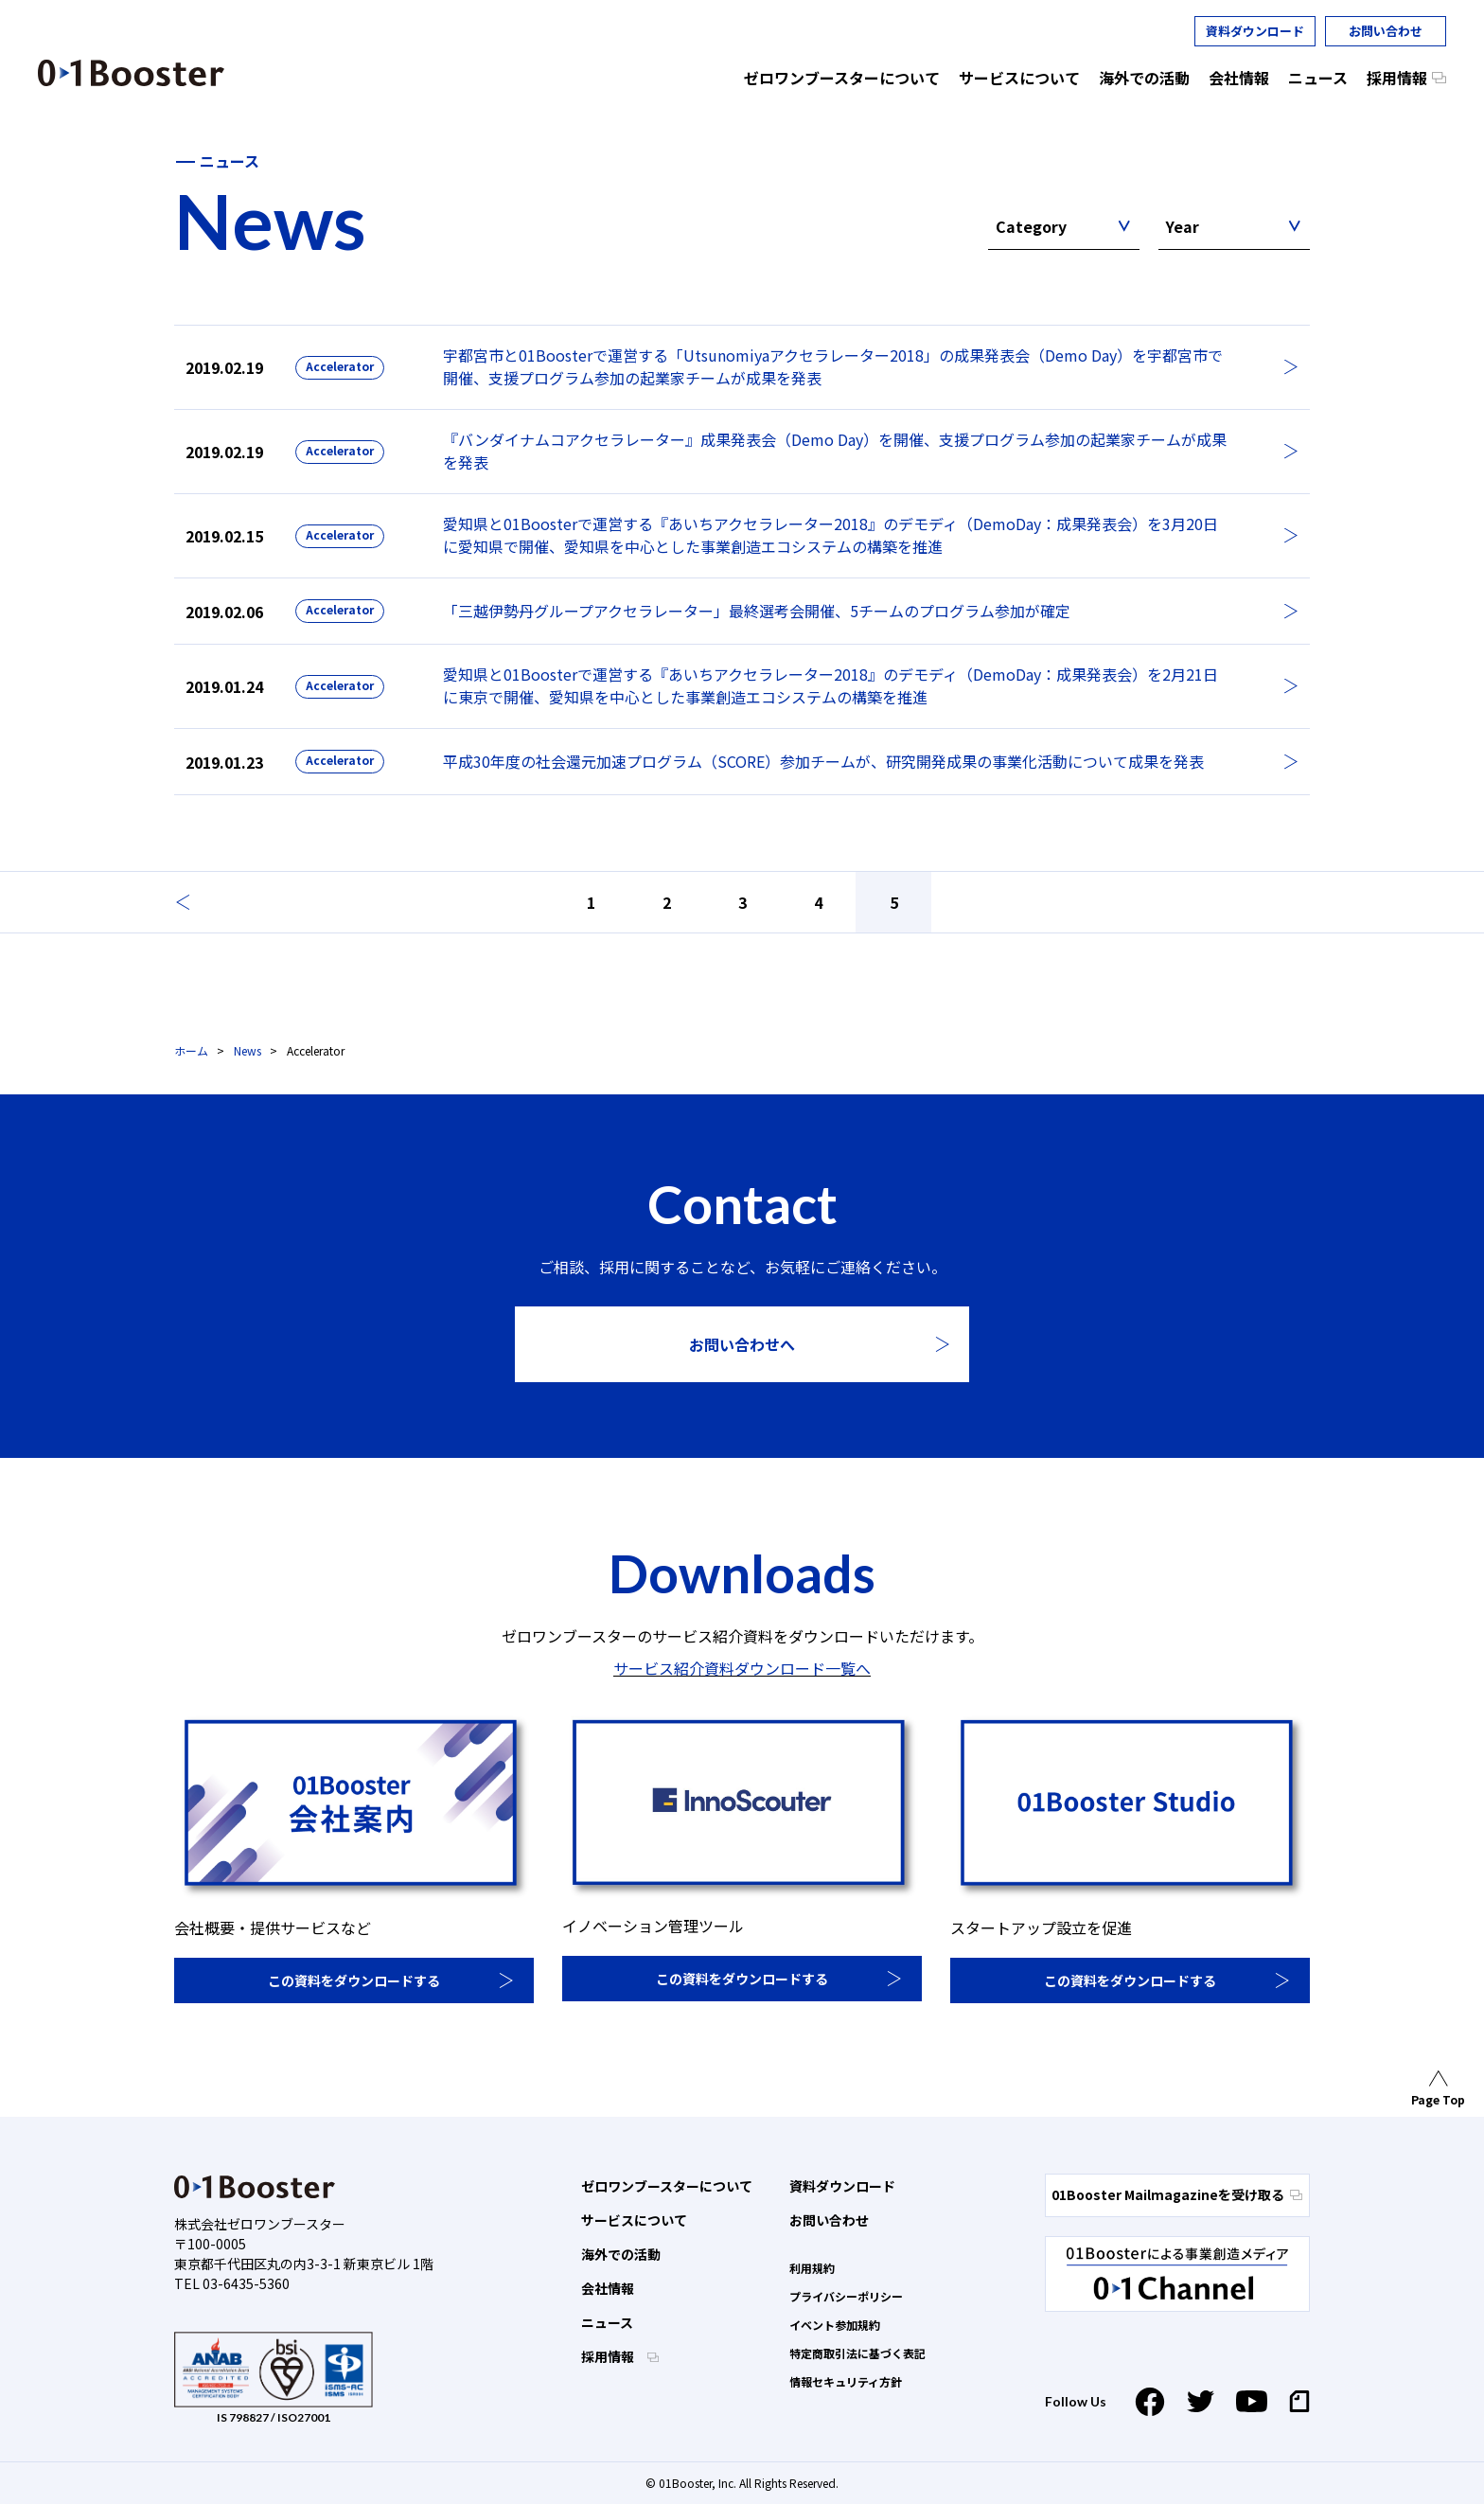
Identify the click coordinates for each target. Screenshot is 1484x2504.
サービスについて (634, 2220)
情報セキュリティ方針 (845, 2381)
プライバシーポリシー (846, 2296)
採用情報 (609, 2356)
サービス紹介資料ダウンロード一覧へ (742, 1668)
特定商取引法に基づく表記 (857, 2353)
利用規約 (812, 2268)
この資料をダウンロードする (354, 1980)
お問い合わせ (1385, 31)
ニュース (607, 2322)
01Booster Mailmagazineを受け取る (1176, 2194)
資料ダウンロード (1255, 31)
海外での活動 (621, 2254)
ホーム (191, 1050)
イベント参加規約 (834, 2325)
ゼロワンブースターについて (666, 2185)
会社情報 (607, 2288)
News (247, 1050)
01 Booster (131, 73)
